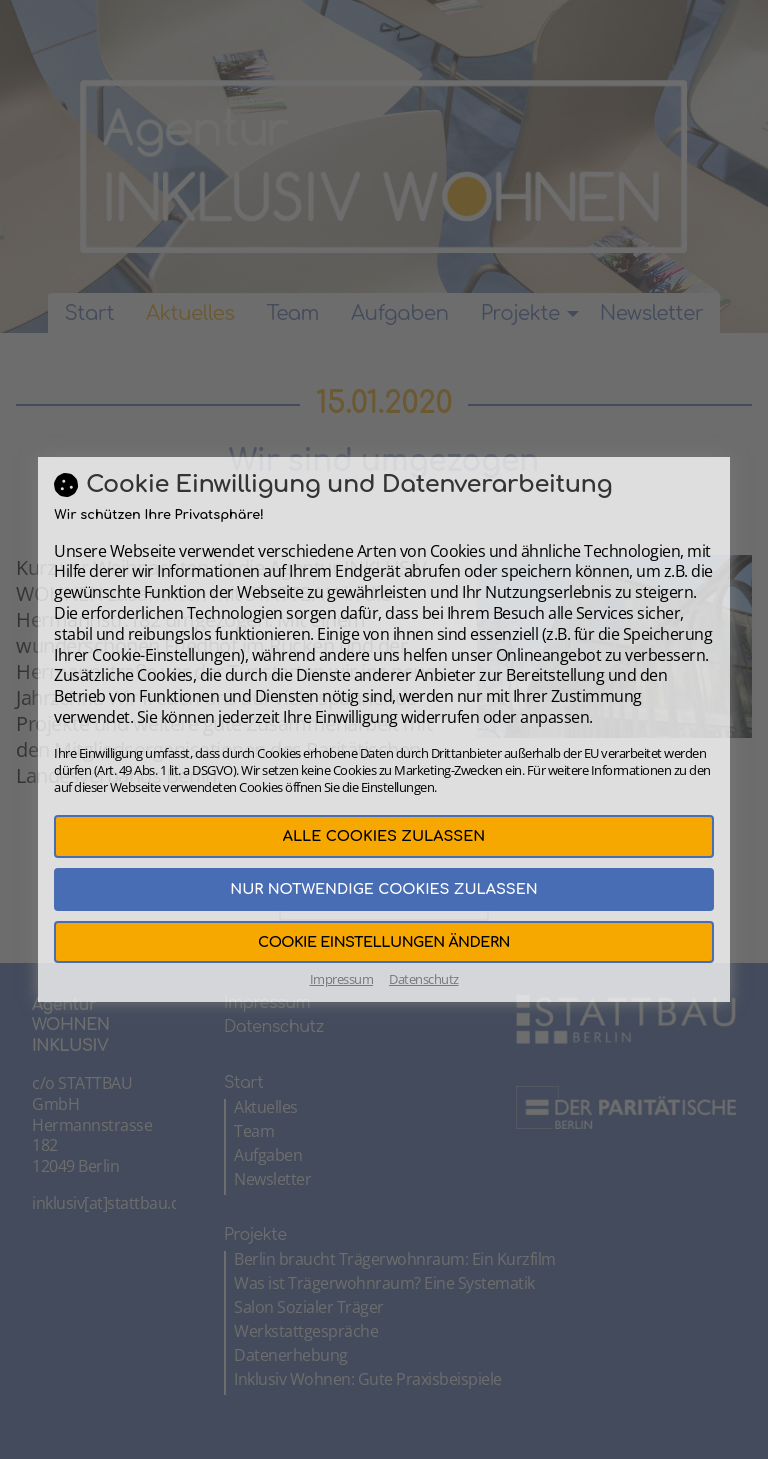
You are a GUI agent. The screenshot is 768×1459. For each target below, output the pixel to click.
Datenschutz (424, 979)
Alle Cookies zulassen (384, 836)
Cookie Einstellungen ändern (384, 942)
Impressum (342, 979)
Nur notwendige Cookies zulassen (383, 889)
